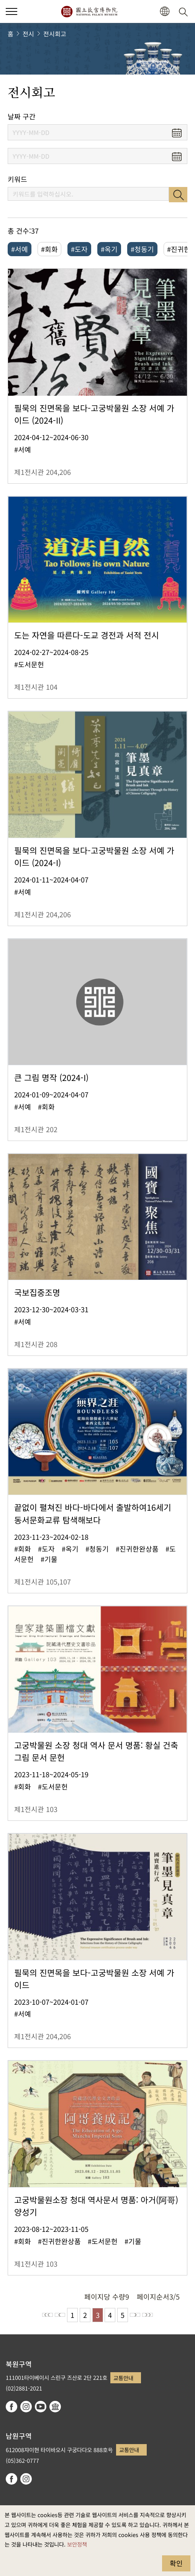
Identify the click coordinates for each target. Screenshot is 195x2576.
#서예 (19, 249)
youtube (40, 2406)
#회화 (49, 249)
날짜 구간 (22, 116)
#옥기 (109, 249)
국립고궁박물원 (89, 11)
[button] (164, 11)
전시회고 (54, 33)
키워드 (17, 179)
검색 (178, 194)
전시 (28, 33)
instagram (26, 2406)
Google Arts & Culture (55, 2406)
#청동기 (142, 249)
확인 (176, 2563)
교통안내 (123, 2378)
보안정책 (77, 2544)
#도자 (79, 249)
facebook (11, 2406)
